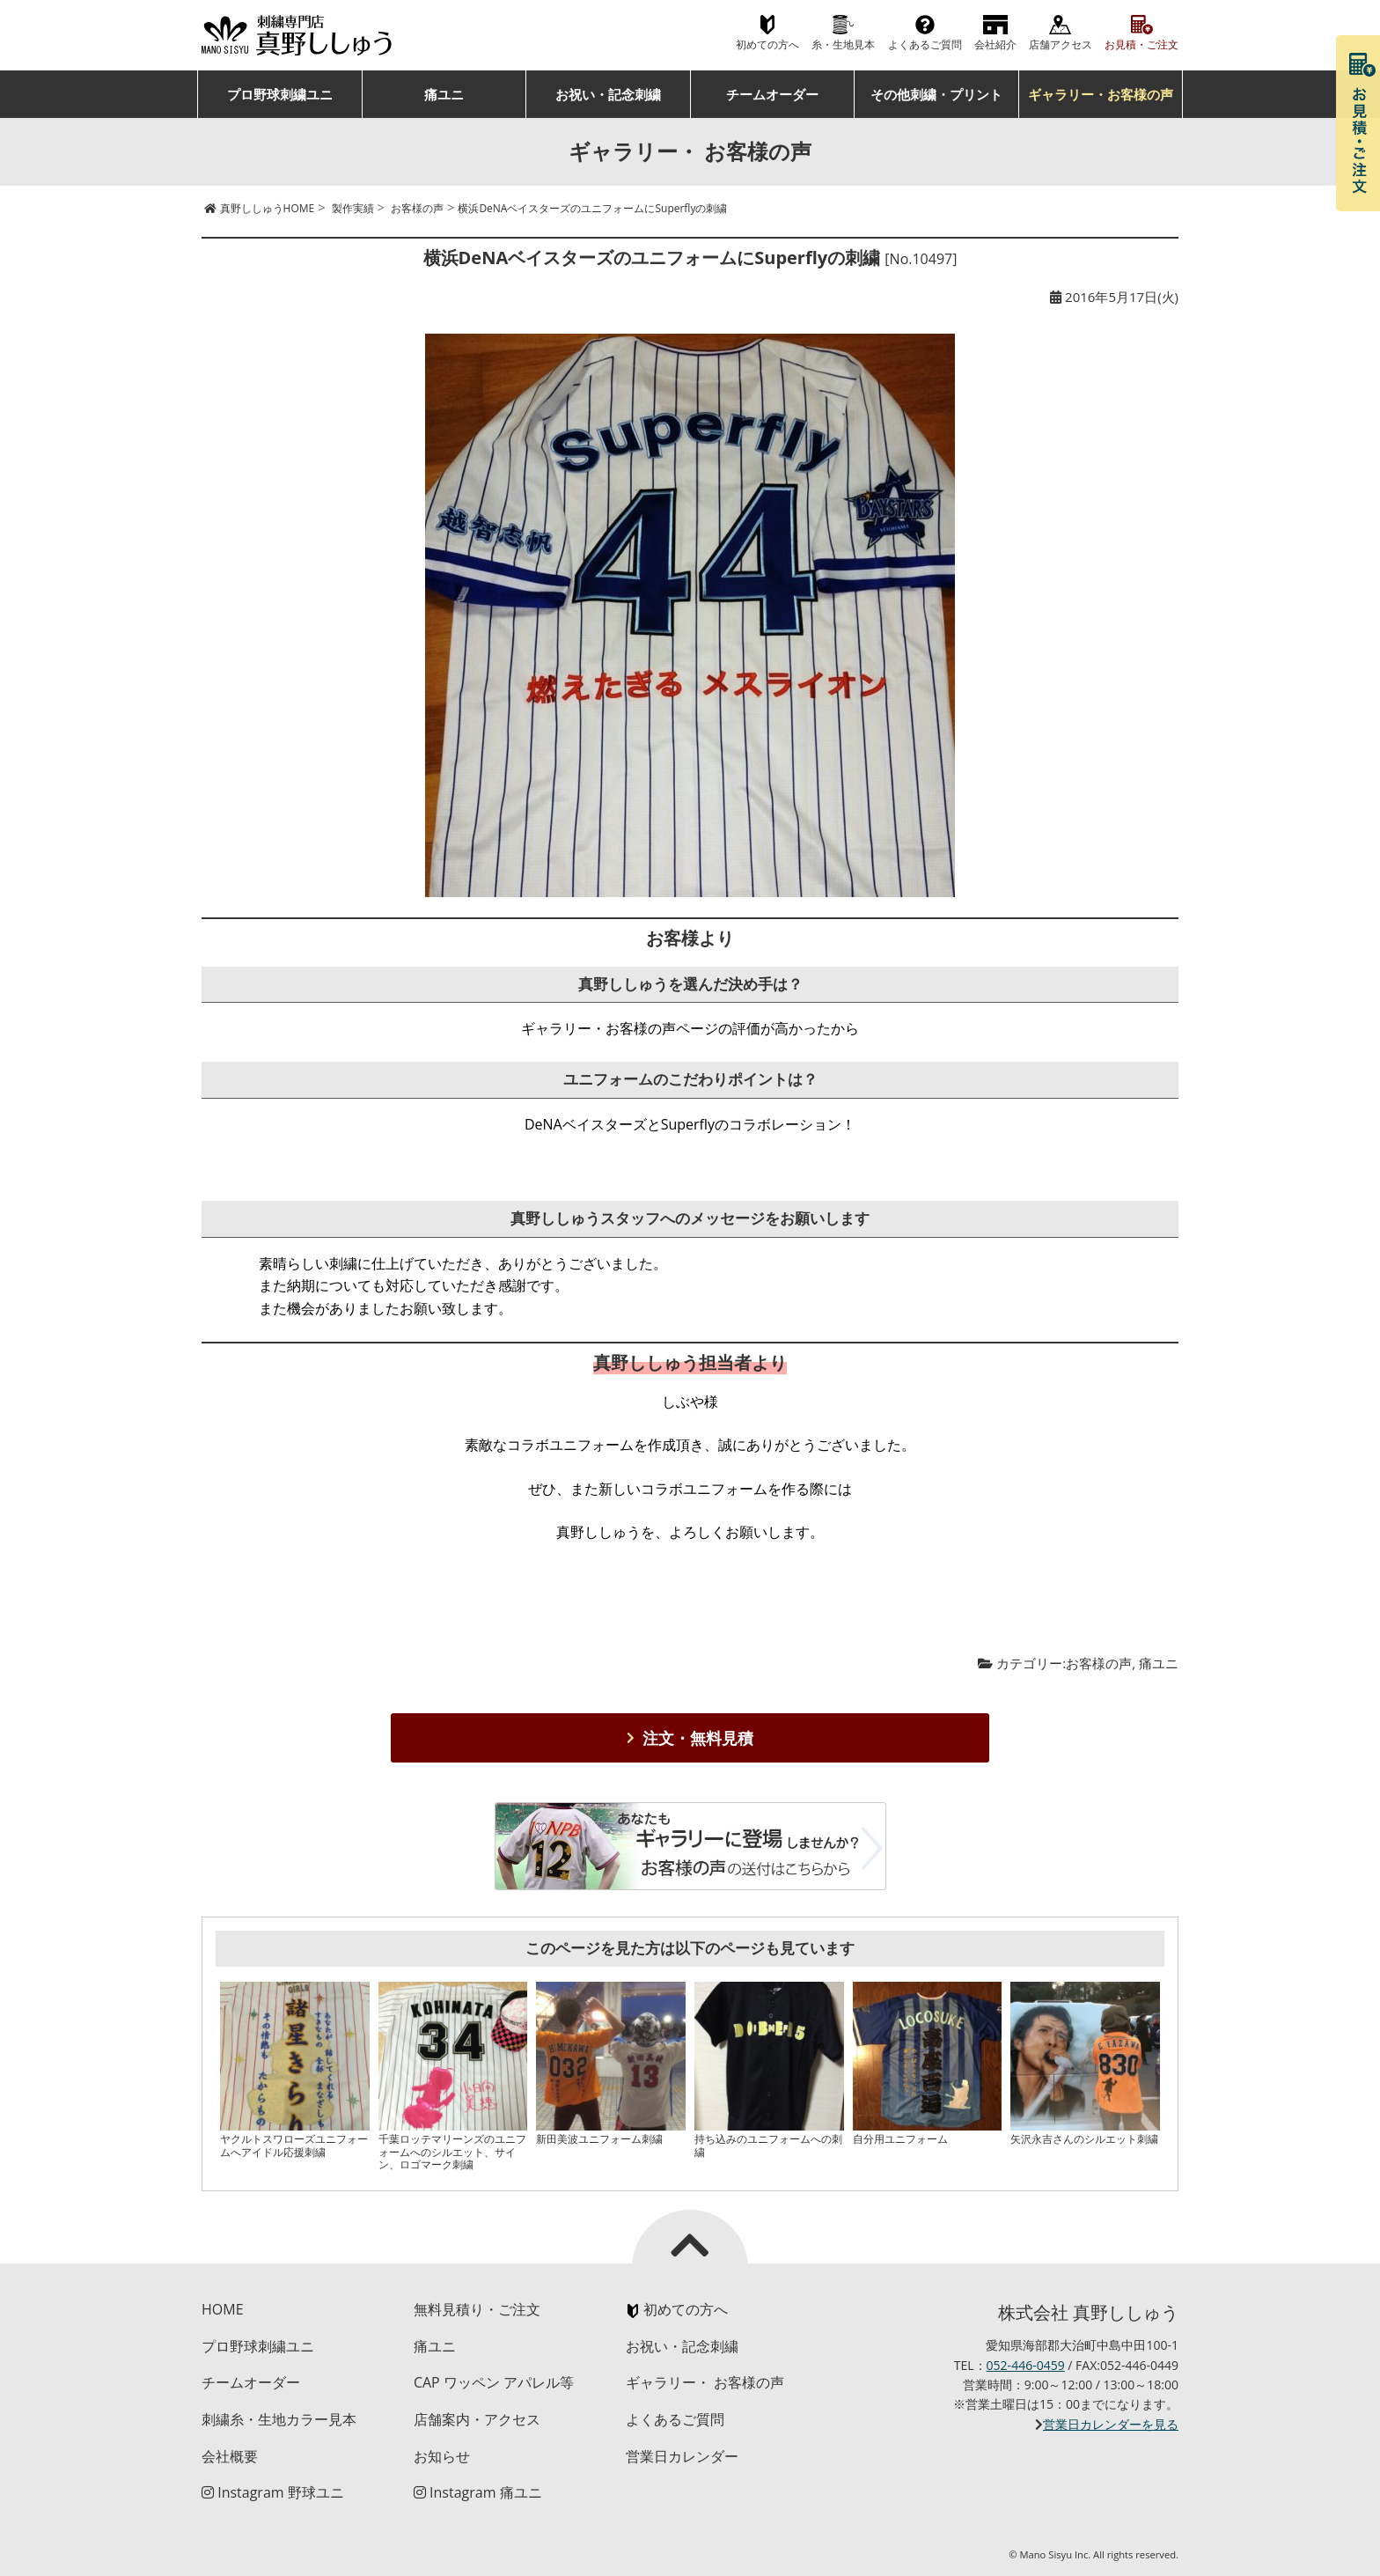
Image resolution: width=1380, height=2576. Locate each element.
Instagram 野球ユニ (273, 2492)
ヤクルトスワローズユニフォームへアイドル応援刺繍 (294, 2145)
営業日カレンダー (682, 2456)
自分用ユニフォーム (900, 2138)
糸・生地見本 (843, 44)
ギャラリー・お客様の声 (1100, 94)
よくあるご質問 (925, 44)
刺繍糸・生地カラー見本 (279, 2419)
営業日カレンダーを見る (1110, 2424)
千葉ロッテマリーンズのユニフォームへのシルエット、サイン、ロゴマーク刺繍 (452, 2151)
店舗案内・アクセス (477, 2419)
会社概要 (230, 2456)
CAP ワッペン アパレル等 (494, 2382)
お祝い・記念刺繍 (608, 94)
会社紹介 (995, 44)
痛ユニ (444, 94)
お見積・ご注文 (1141, 44)
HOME (223, 2309)
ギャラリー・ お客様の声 (705, 2382)
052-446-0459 (1026, 2365)
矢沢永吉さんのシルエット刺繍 (1084, 2138)
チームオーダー (772, 94)
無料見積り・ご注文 (477, 2309)
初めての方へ (767, 44)
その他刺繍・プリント (936, 94)
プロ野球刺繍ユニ (280, 94)
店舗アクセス (1060, 44)
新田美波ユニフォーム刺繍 (599, 2138)
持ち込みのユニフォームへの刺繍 (768, 2145)
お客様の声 (1099, 1663)
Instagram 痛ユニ (478, 2492)
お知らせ (442, 2456)
